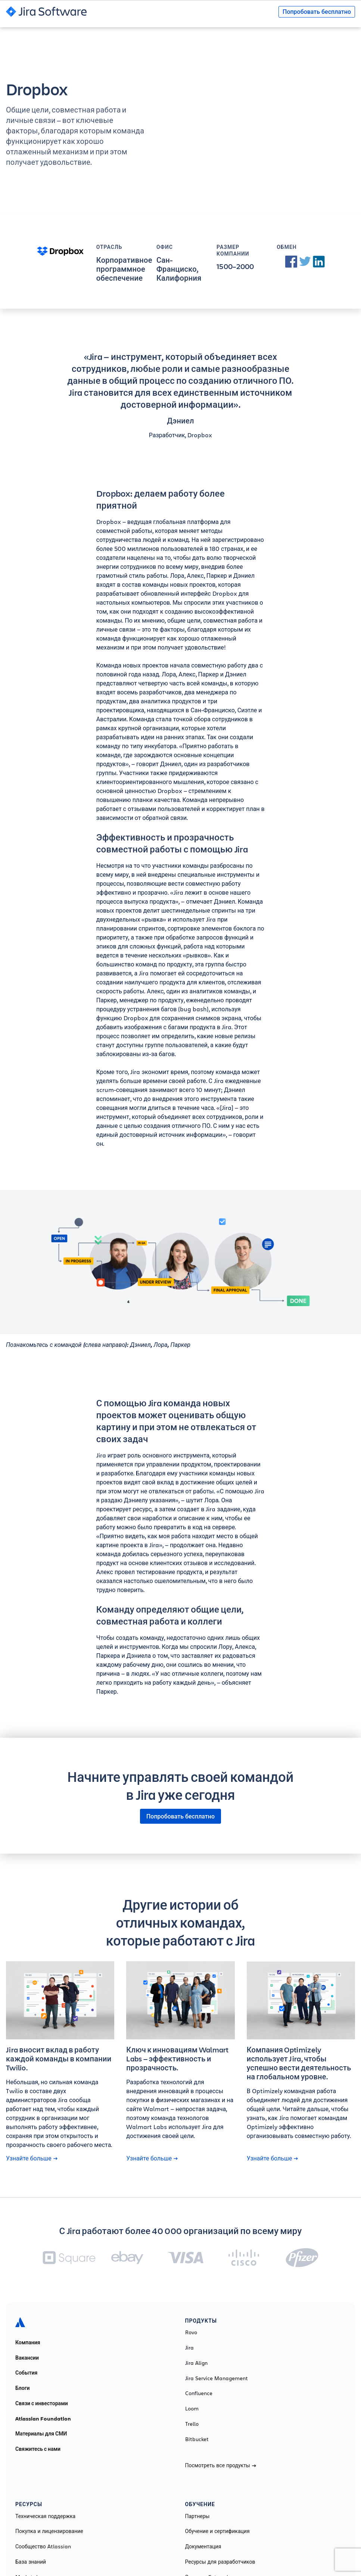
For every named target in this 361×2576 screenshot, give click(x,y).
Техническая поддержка (45, 2516)
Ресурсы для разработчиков (220, 2562)
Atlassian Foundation (43, 2419)
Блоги (22, 2388)
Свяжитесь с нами (37, 2449)
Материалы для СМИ (41, 2434)
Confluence (198, 2393)
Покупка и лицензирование (49, 2531)
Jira (189, 2348)
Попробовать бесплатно (317, 11)
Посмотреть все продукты (220, 2465)
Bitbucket (197, 2439)
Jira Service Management (216, 2378)
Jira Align (196, 2363)
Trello (192, 2424)
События (26, 2373)
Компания (27, 2342)
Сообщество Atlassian (43, 2546)
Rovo (191, 2332)
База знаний (30, 2562)
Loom (192, 2409)
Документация (203, 2546)
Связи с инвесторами (41, 2403)
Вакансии (27, 2358)
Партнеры (197, 2516)
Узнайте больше (31, 2158)
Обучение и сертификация (217, 2531)
